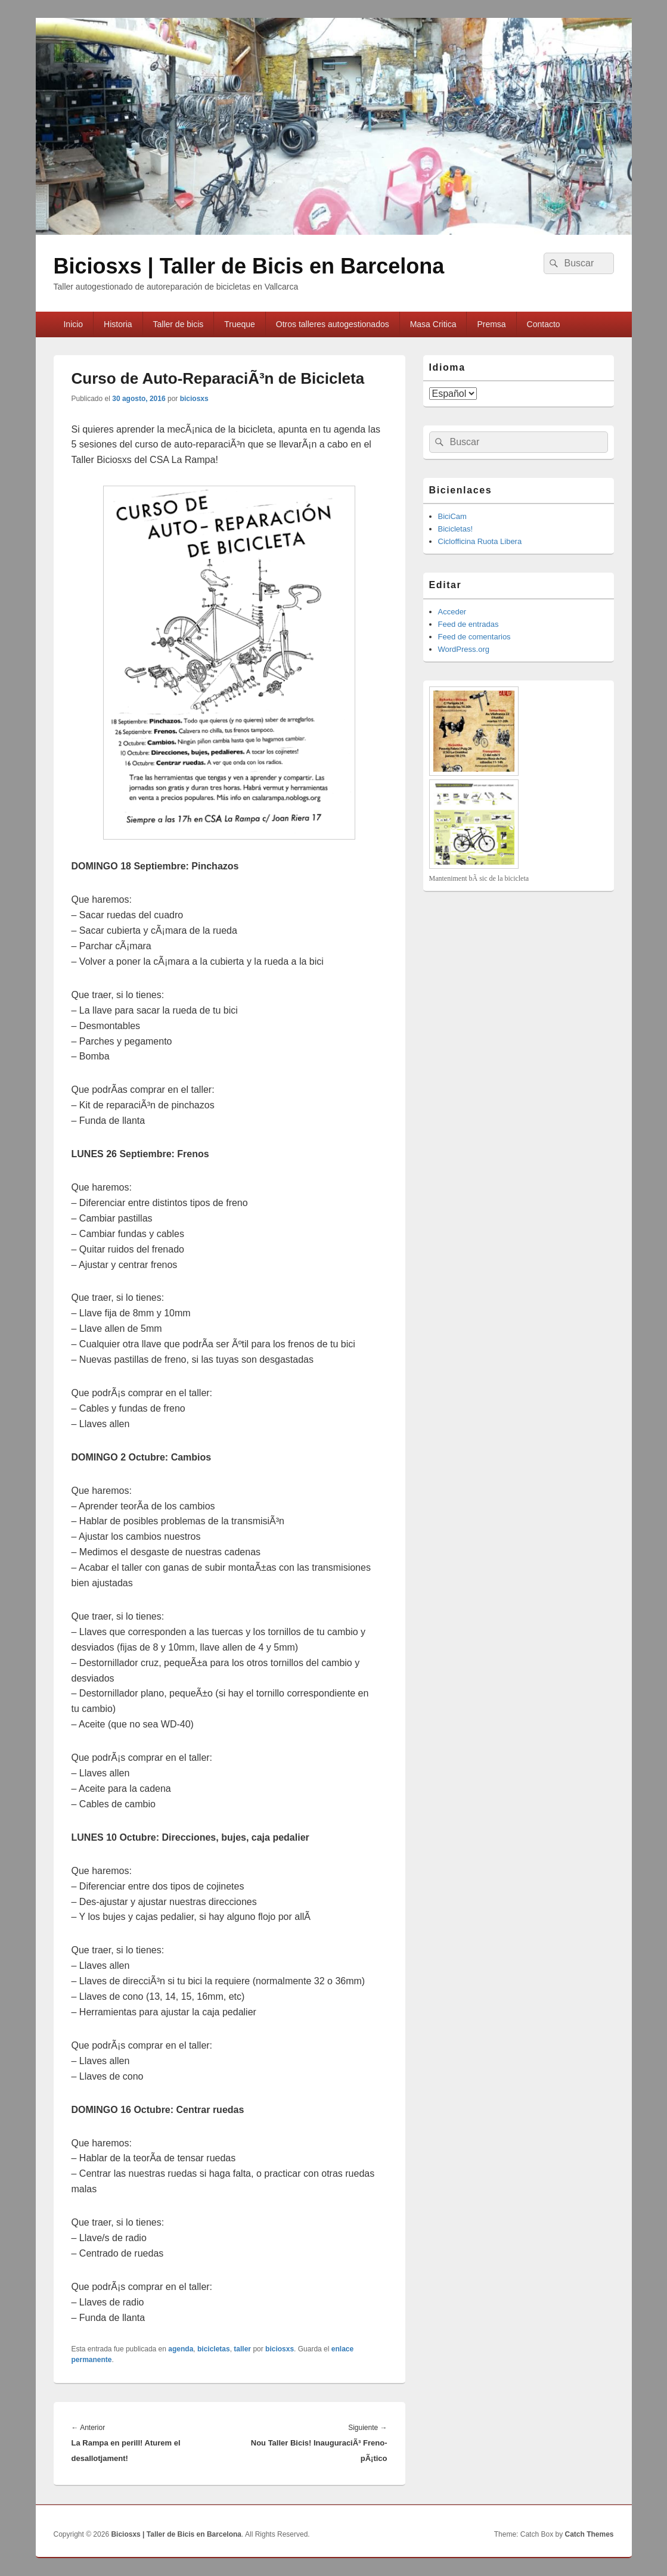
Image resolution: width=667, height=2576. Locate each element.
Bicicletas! (455, 528)
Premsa (491, 324)
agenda (180, 2349)
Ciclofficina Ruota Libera (480, 541)
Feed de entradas (468, 624)
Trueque (239, 324)
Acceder (452, 611)
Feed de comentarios (474, 636)
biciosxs (194, 398)
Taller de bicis (178, 324)
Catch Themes (588, 2534)
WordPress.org (463, 649)
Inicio (73, 324)
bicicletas (213, 2349)
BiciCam (452, 516)
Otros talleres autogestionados (332, 324)
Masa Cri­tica (433, 324)
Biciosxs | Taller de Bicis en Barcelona (249, 266)
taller (242, 2349)
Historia (118, 324)
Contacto (543, 324)
